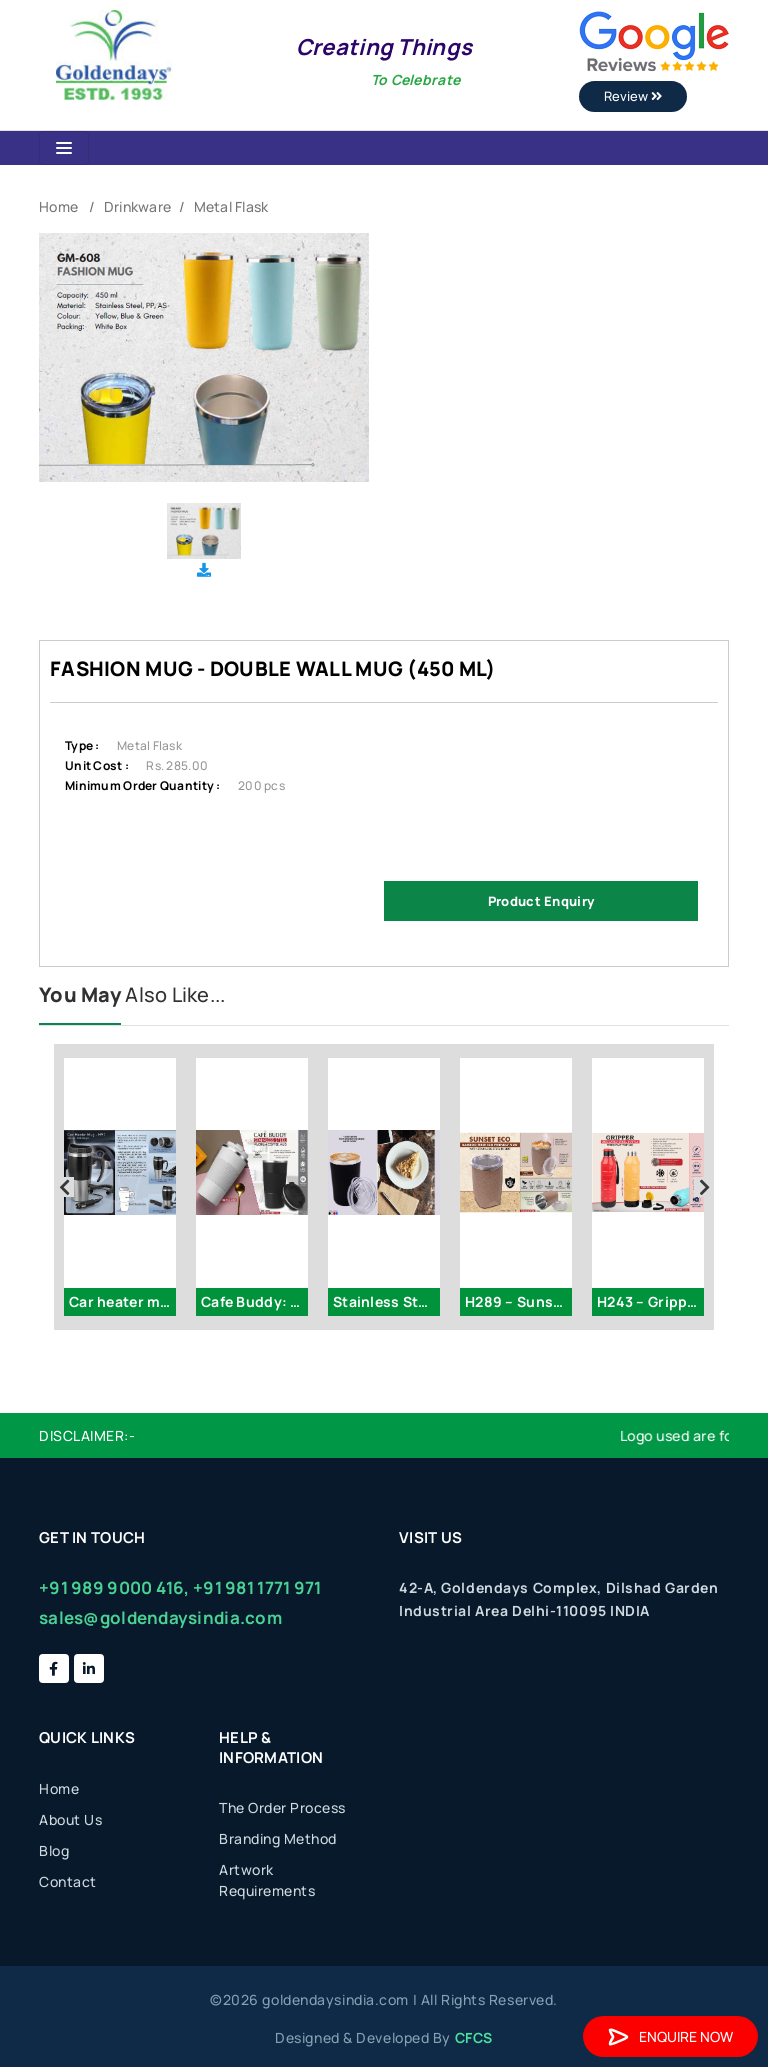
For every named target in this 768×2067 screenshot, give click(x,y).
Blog (54, 1850)
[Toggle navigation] (64, 148)
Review (633, 96)
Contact (68, 1881)
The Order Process (282, 1807)
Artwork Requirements (267, 1880)
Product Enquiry (541, 901)
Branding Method (278, 1838)
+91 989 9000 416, (114, 1587)
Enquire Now (670, 2036)
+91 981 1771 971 (257, 1587)
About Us (70, 1819)
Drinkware (138, 206)
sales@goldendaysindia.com (160, 1617)
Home (58, 206)
